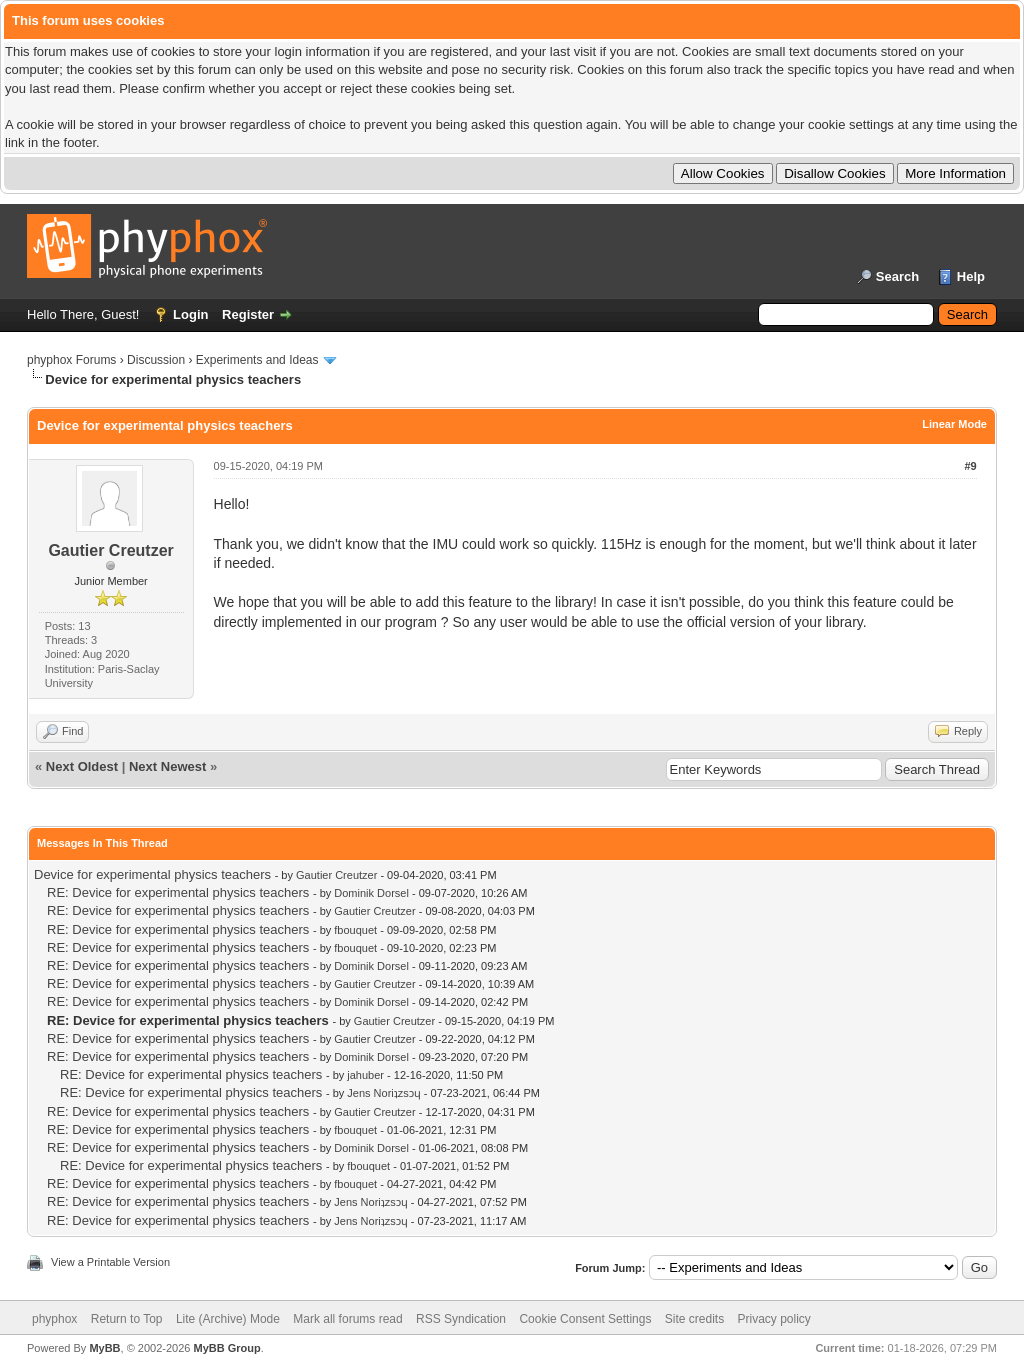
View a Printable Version (110, 1262)
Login (190, 314)
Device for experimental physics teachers (152, 874)
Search (897, 276)
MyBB (104, 1348)
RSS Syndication (461, 1319)
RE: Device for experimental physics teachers (178, 892)
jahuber (365, 1075)
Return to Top (127, 1319)
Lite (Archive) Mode (228, 1319)
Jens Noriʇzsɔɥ (383, 1093)
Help (971, 276)
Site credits (694, 1319)
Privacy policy (774, 1319)
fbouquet (355, 930)
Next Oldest (82, 766)
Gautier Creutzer (110, 550)
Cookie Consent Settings (585, 1319)
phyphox (54, 1319)
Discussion (156, 360)
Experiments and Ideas (257, 360)
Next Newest (167, 766)
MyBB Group (226, 1348)
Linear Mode (954, 424)
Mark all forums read (347, 1319)
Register (248, 314)
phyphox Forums (71, 360)
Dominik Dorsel (371, 893)
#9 (970, 466)
